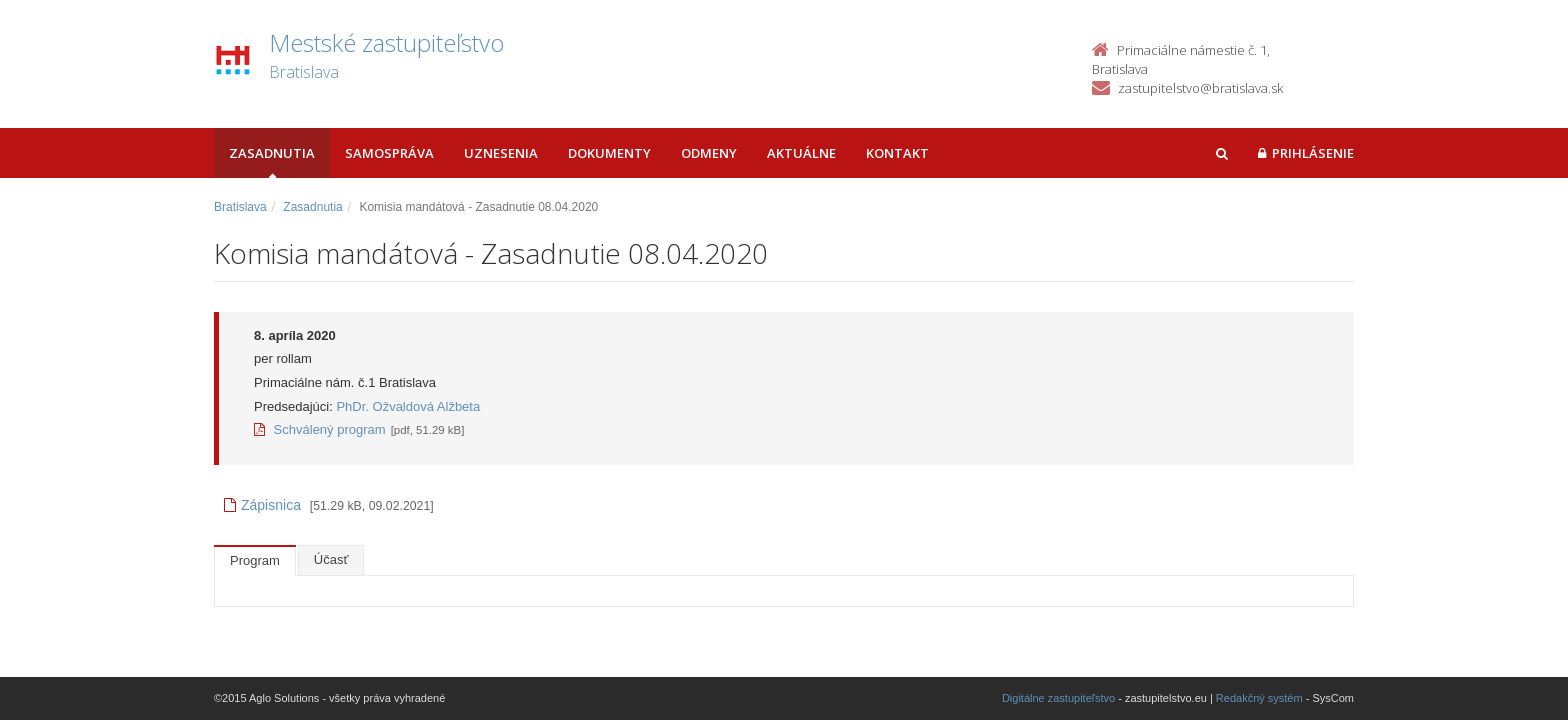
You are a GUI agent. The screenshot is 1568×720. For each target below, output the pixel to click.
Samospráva (389, 153)
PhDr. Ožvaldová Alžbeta (408, 406)
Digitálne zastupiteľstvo (1058, 698)
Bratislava (240, 207)
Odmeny (709, 153)
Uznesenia (501, 153)
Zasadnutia (272, 153)
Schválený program (320, 429)
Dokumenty (609, 153)
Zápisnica (262, 505)
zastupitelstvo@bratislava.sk (1200, 88)
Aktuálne (801, 153)
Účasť (331, 559)
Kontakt (897, 153)
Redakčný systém (1259, 698)
